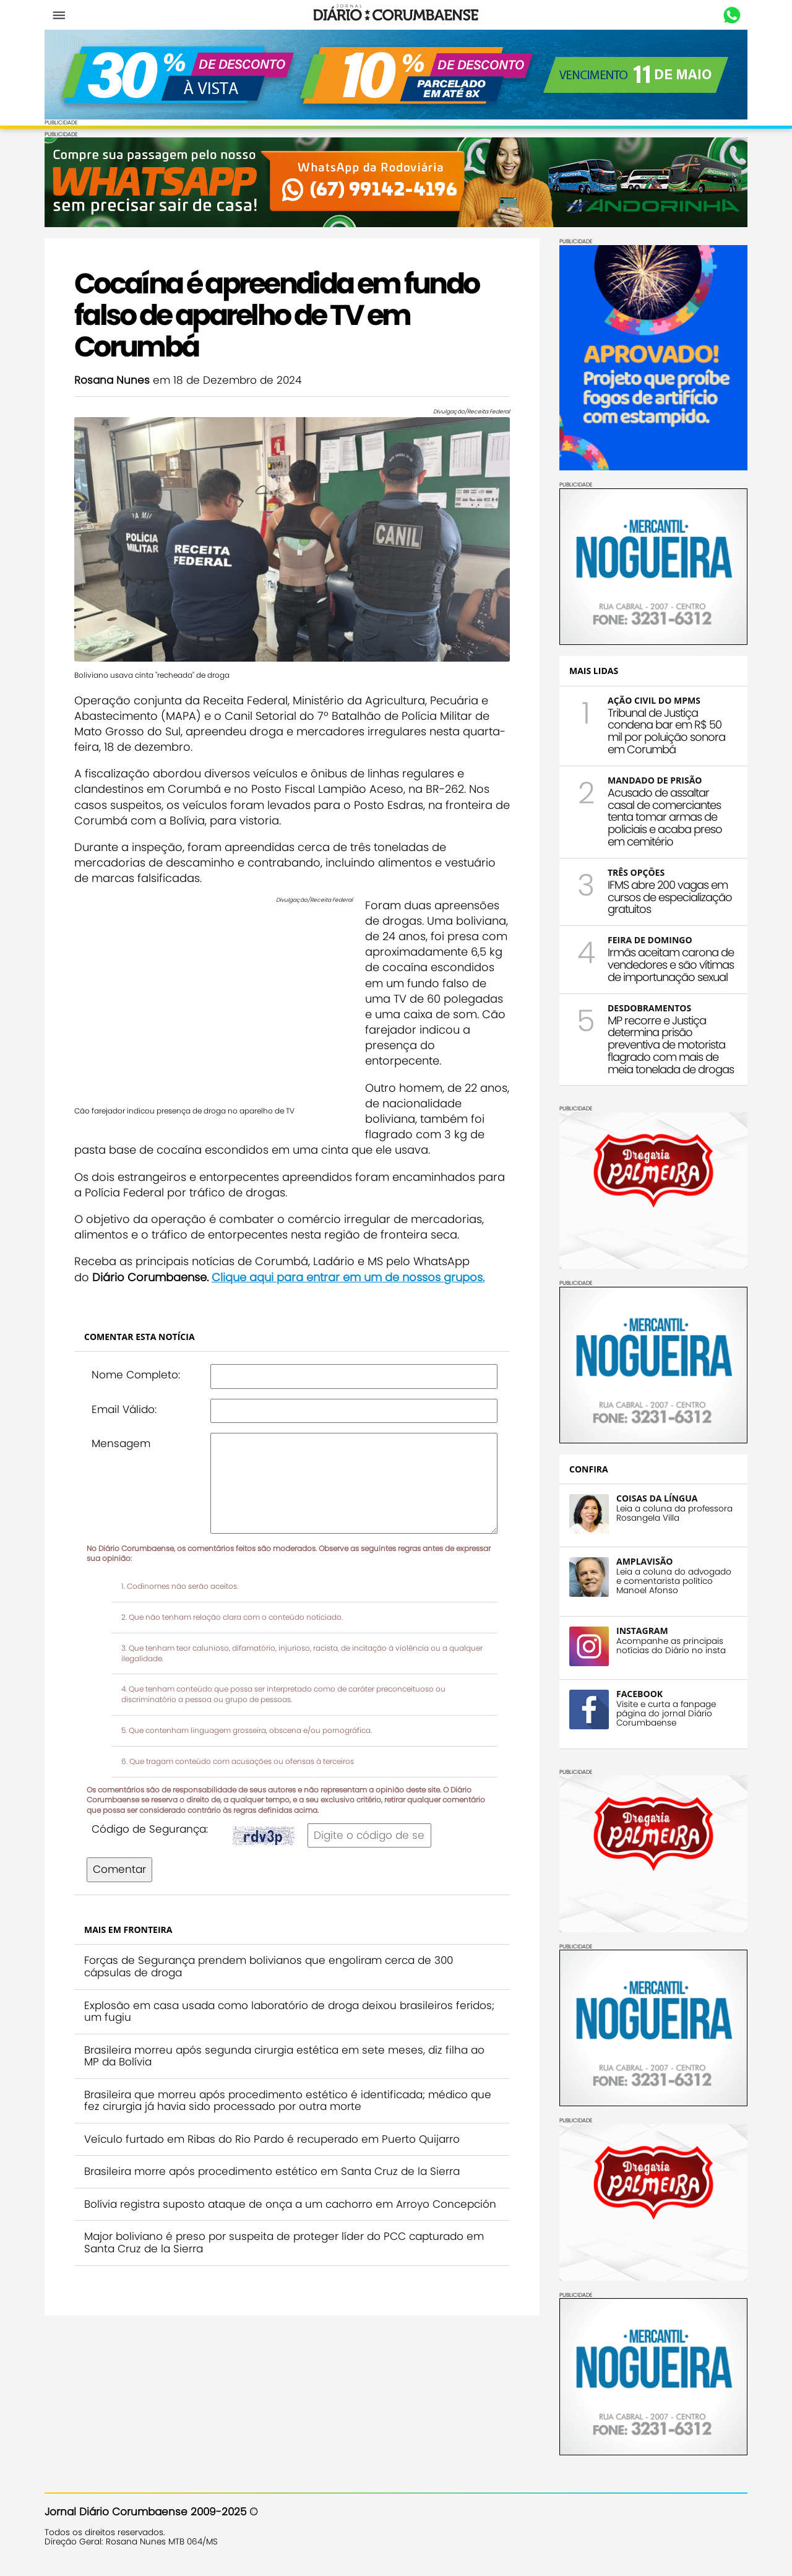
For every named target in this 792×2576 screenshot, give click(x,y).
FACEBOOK (639, 1694)
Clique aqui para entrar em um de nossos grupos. (348, 1277)
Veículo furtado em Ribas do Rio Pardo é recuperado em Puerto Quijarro (272, 2139)
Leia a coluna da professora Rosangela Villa (674, 1513)
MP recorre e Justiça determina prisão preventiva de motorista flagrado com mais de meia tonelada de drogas (671, 1045)
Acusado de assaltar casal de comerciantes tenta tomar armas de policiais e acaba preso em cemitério (665, 817)
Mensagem (121, 1443)
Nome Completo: (136, 1374)
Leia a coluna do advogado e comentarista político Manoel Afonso (673, 1581)
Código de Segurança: (150, 1829)
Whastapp (732, 15)
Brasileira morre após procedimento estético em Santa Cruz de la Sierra (272, 2171)
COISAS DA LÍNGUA (656, 1498)
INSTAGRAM (642, 1630)
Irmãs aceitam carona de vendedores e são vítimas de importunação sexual (671, 964)
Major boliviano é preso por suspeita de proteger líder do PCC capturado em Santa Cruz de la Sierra (284, 2242)
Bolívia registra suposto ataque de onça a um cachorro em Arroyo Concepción (290, 2204)
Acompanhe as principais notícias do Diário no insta (671, 1645)
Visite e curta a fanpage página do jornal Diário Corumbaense (666, 1713)
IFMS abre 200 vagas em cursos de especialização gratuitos (670, 897)
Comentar (119, 1869)
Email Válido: (124, 1409)
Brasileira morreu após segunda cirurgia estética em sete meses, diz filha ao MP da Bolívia (284, 2056)
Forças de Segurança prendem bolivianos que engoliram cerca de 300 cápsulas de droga (268, 1966)
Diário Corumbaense (396, 15)
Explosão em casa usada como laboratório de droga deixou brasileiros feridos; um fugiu (289, 2011)
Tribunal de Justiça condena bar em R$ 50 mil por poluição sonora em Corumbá (666, 731)
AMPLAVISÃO (644, 1561)
